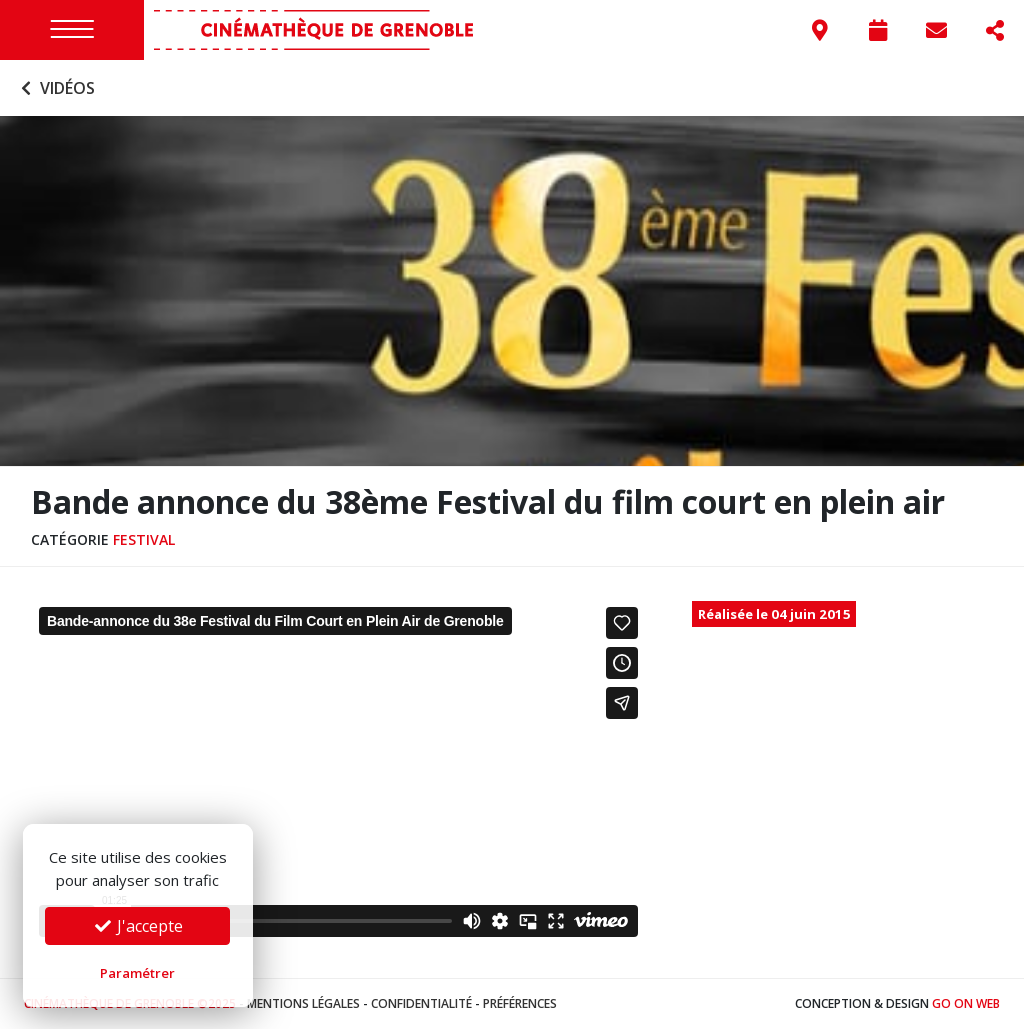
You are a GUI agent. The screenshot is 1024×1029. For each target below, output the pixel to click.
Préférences (520, 1003)
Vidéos (55, 88)
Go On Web (966, 1003)
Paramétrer (137, 973)
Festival (144, 539)
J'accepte (138, 926)
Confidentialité (421, 1003)
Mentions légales (303, 1003)
